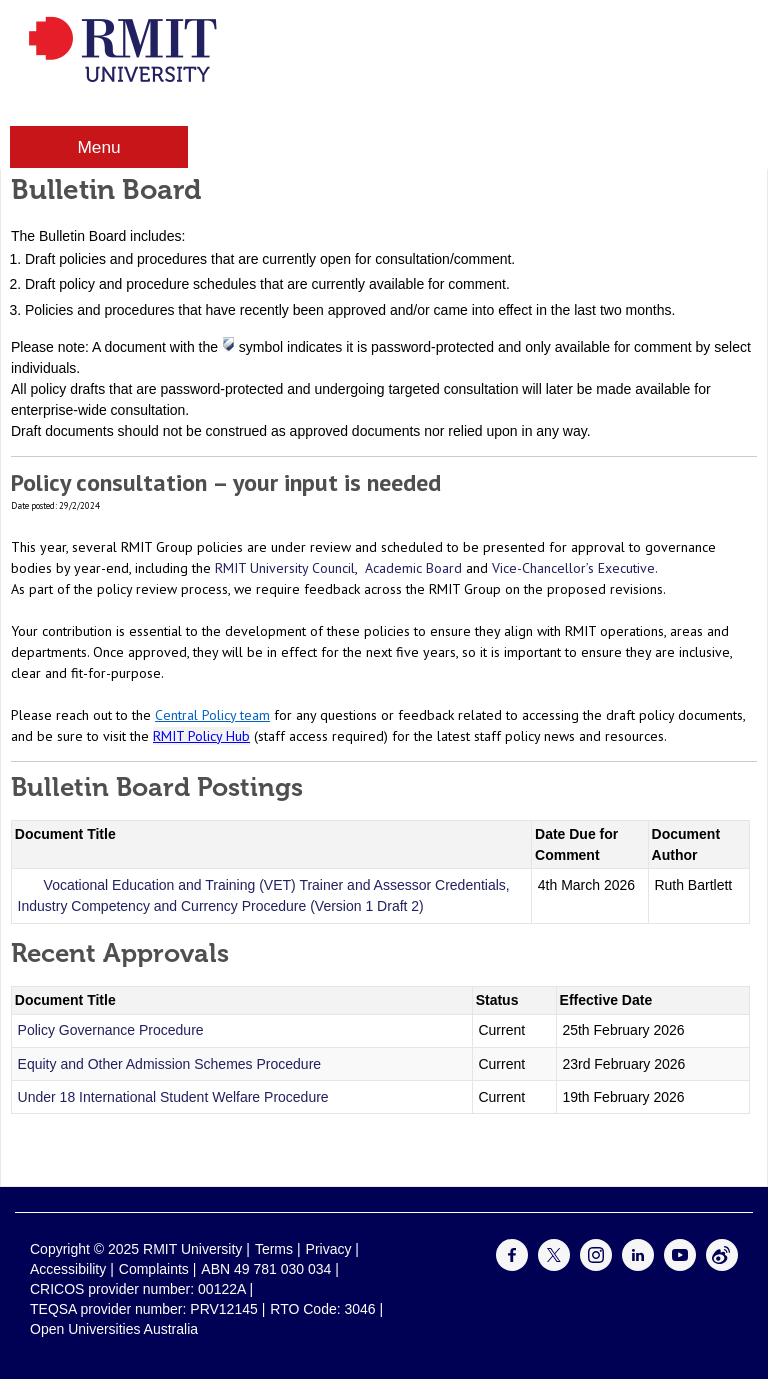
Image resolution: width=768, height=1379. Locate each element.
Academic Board (413, 568)
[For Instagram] (596, 1266)
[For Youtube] (680, 1266)
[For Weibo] (722, 1266)
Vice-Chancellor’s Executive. (574, 568)
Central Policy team (212, 715)
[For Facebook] (512, 1266)
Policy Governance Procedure (111, 1030)
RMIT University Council (285, 568)
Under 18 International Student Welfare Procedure (173, 1097)
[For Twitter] (554, 1266)
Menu (98, 147)
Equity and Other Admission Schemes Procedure (170, 1064)
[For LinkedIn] (638, 1266)
